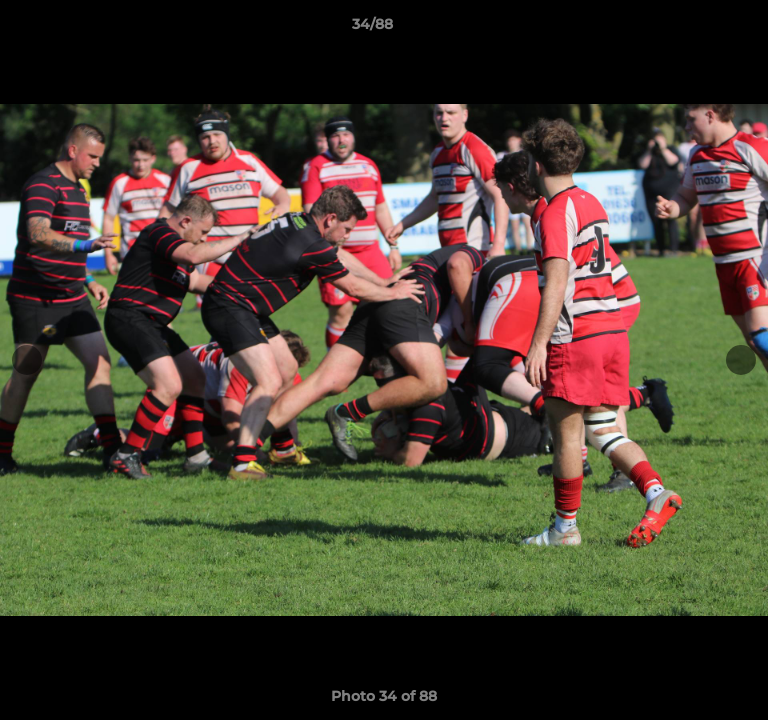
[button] (696, 29)
